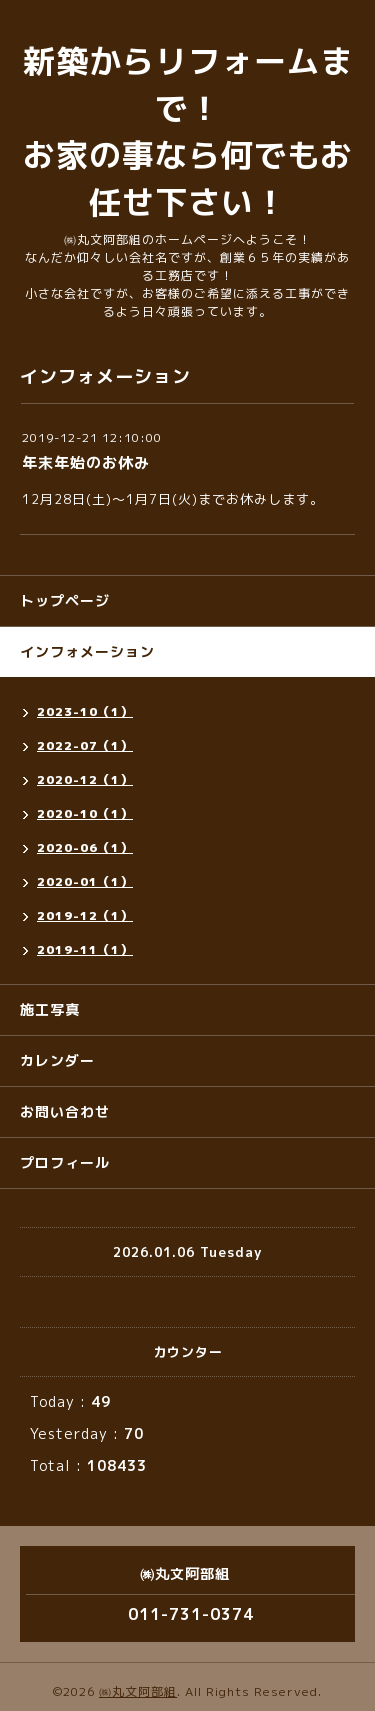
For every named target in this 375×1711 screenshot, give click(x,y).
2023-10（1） (85, 711)
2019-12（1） (85, 915)
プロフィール (65, 1162)
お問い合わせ (65, 1111)
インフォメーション (87, 651)
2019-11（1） (85, 949)
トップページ (65, 600)
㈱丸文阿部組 (138, 1691)
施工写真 (50, 1009)
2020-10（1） (85, 813)
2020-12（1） (85, 779)
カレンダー (57, 1060)
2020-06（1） (85, 847)
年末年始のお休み (86, 462)
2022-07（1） (85, 745)
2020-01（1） (85, 881)
